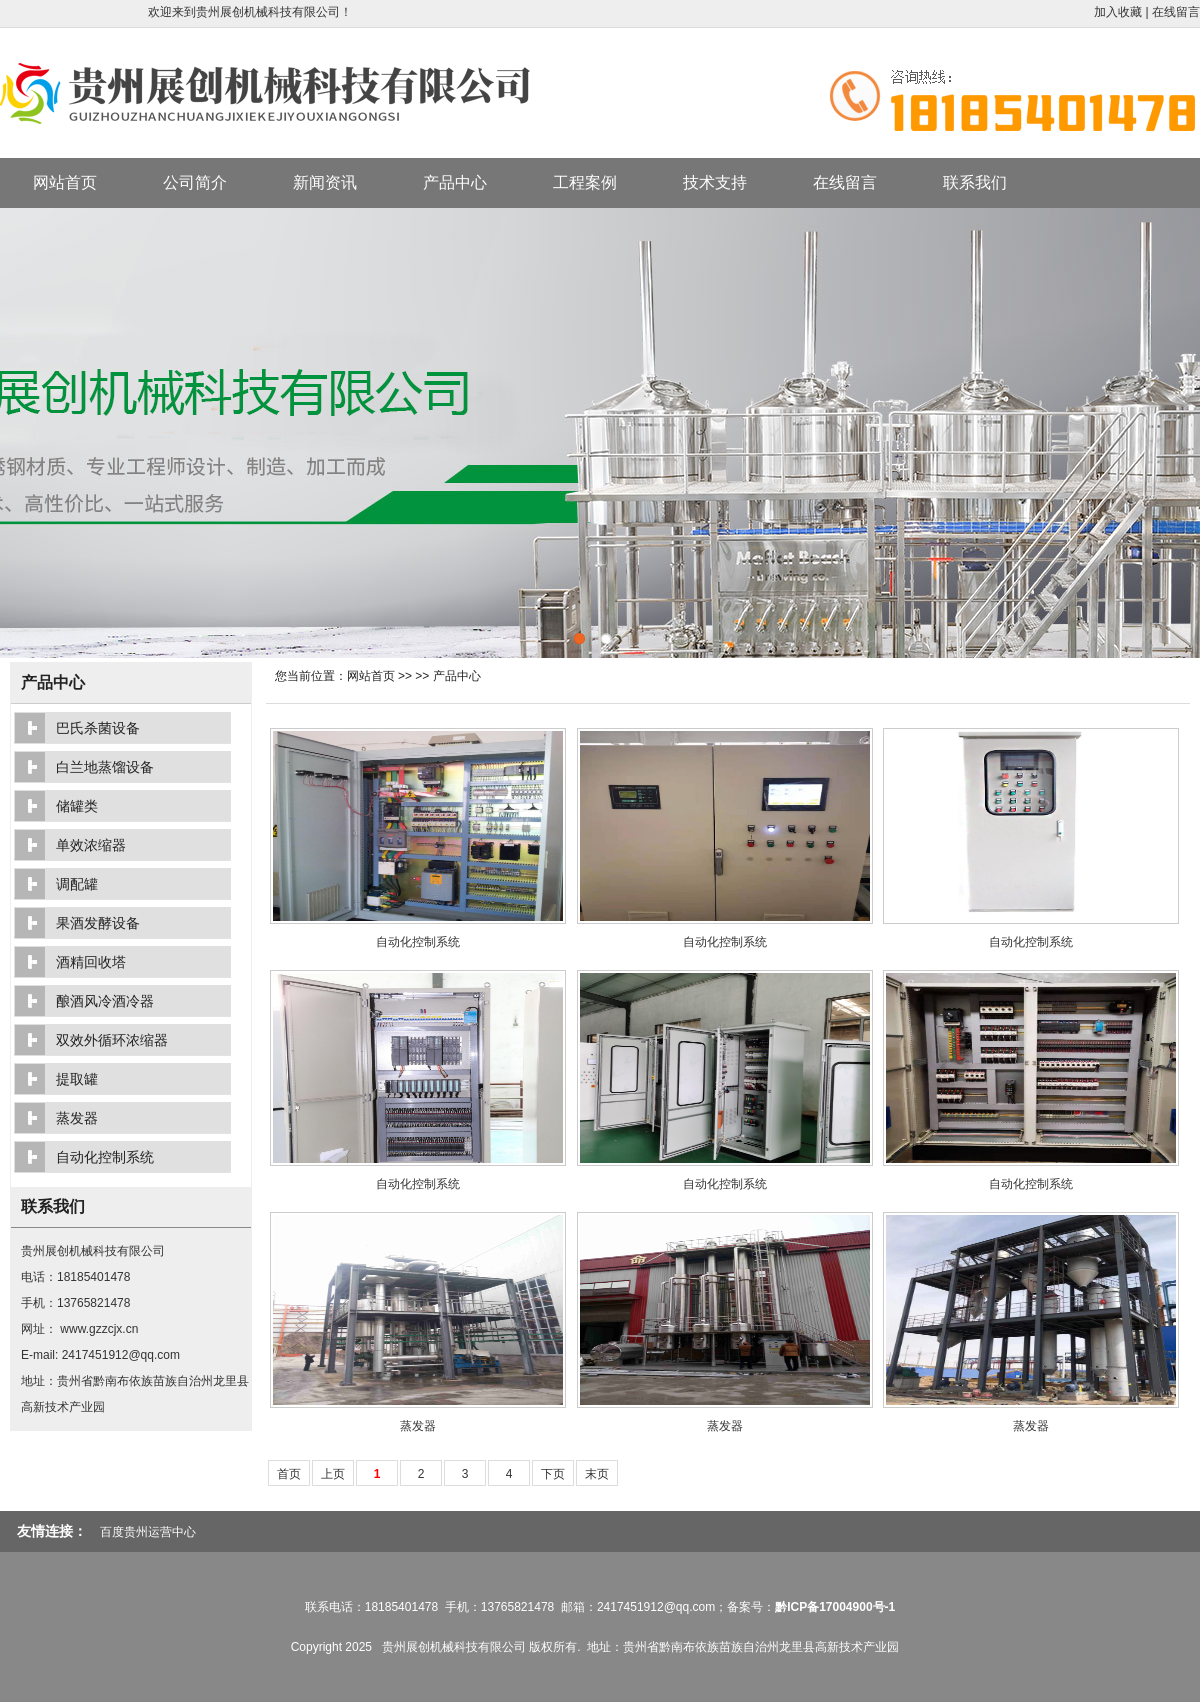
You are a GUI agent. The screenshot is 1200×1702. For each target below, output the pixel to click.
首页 (289, 1474)
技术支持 (715, 182)
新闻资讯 (325, 182)
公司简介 (195, 182)
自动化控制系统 (418, 942)
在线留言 (1176, 12)
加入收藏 (1118, 12)
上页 (333, 1474)
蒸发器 (418, 1426)
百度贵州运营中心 (148, 1532)
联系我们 (975, 182)
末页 (597, 1474)
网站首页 (65, 182)
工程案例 (585, 182)
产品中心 (455, 182)
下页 (553, 1474)
